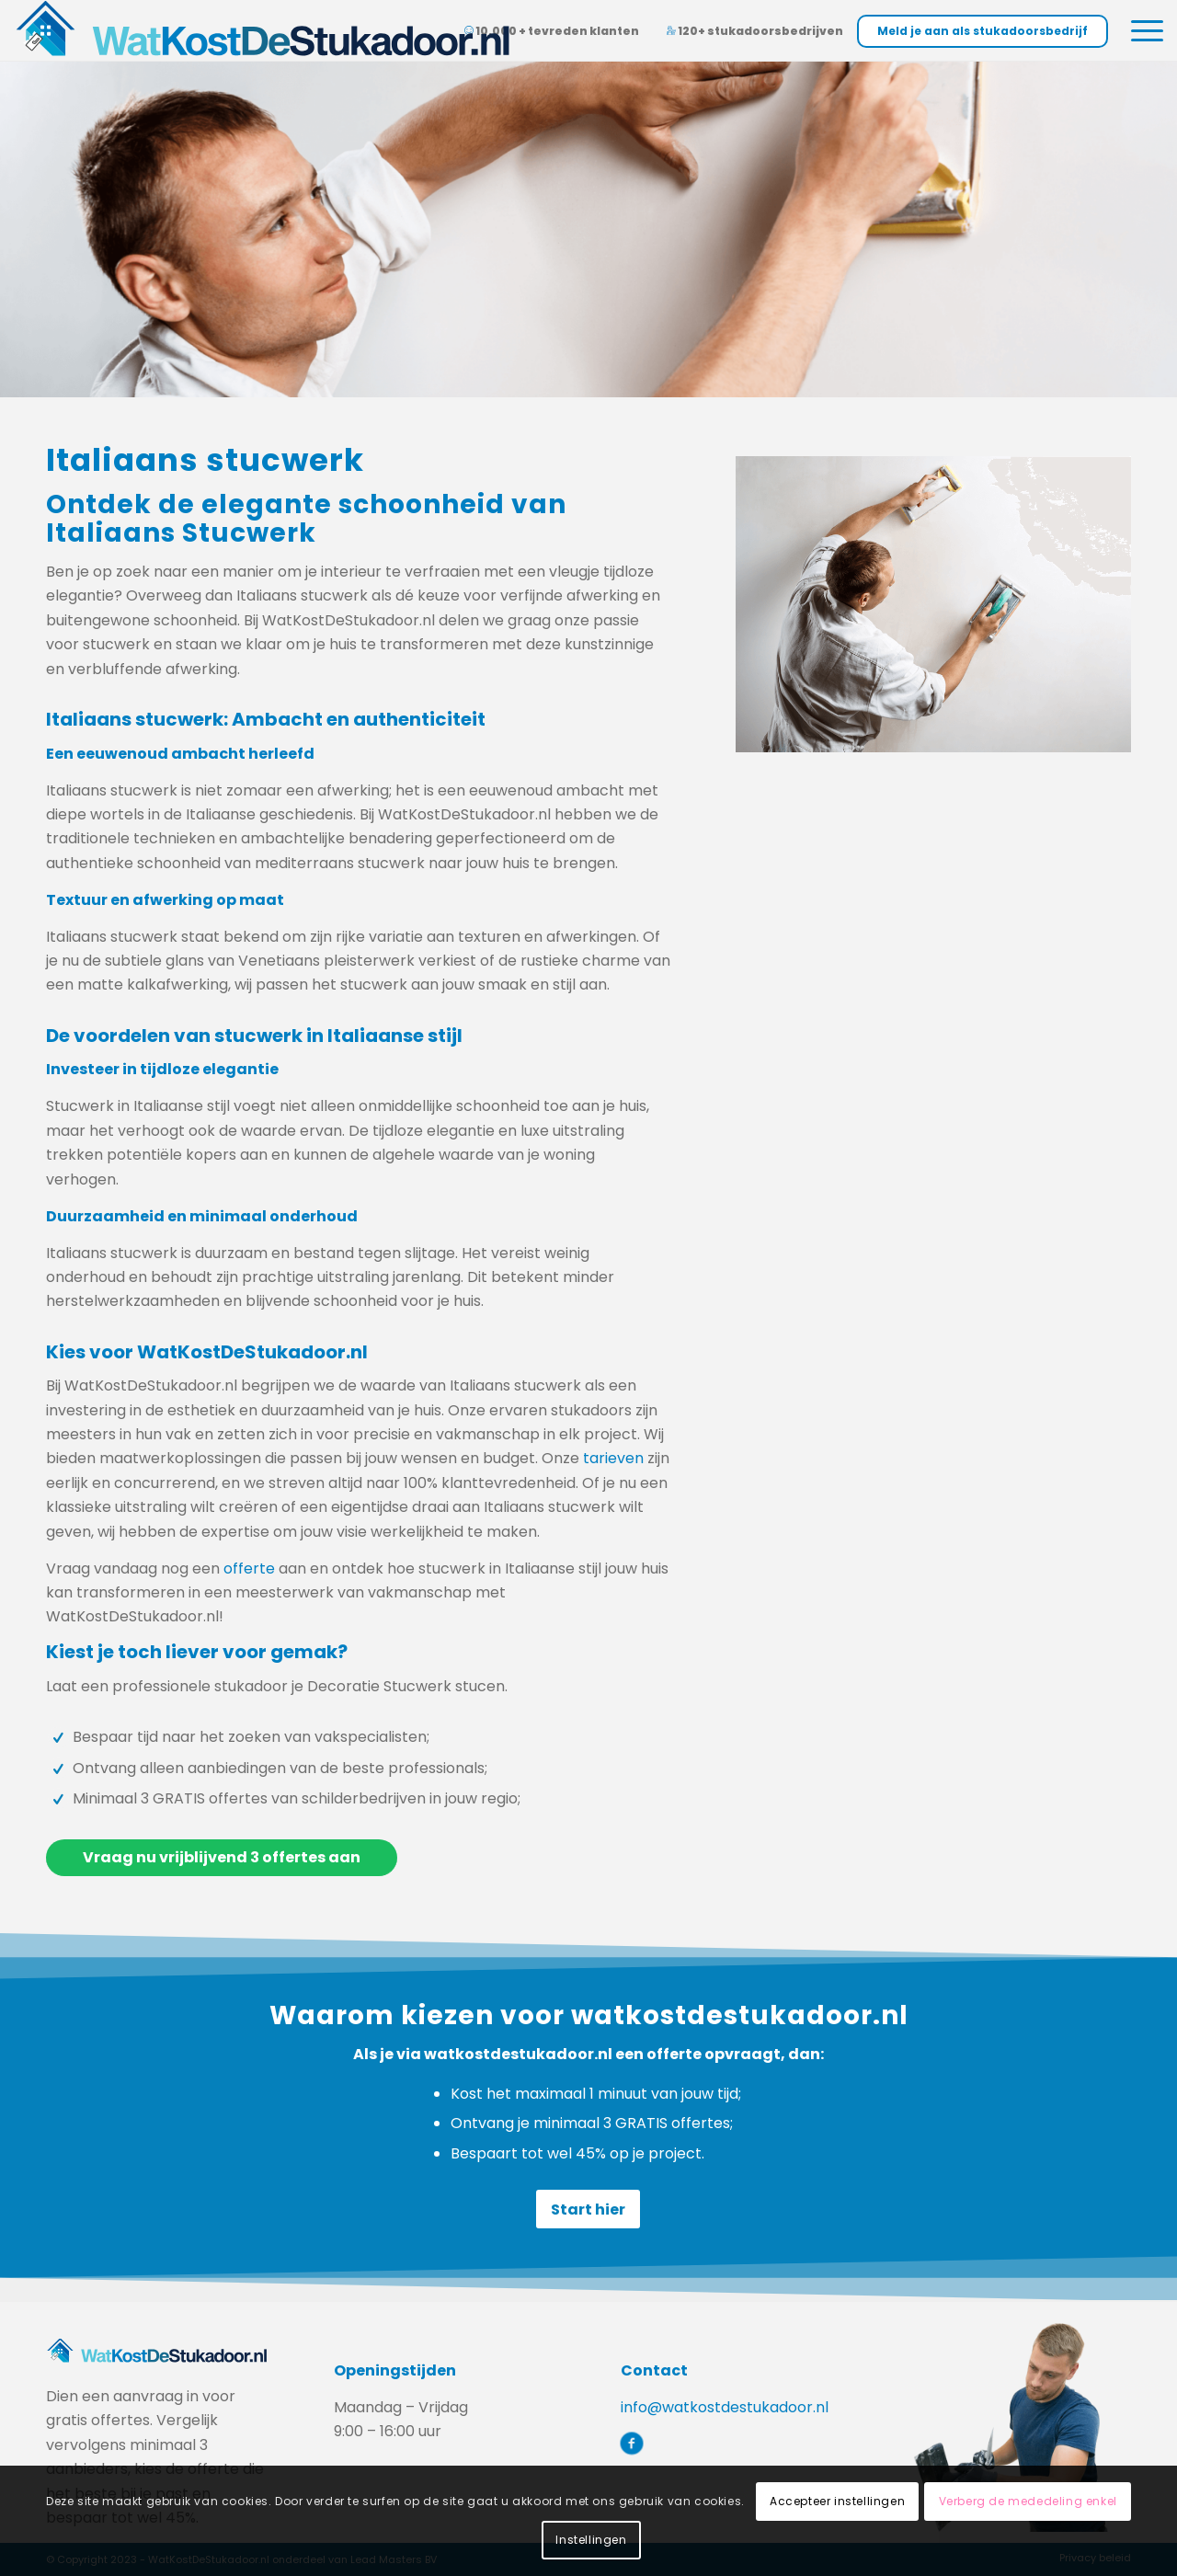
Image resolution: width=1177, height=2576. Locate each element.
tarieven (613, 1458)
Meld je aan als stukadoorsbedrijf (982, 31)
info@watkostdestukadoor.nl (724, 2407)
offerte (249, 1568)
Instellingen (590, 2539)
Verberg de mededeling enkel (1028, 2501)
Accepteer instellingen (837, 2501)
